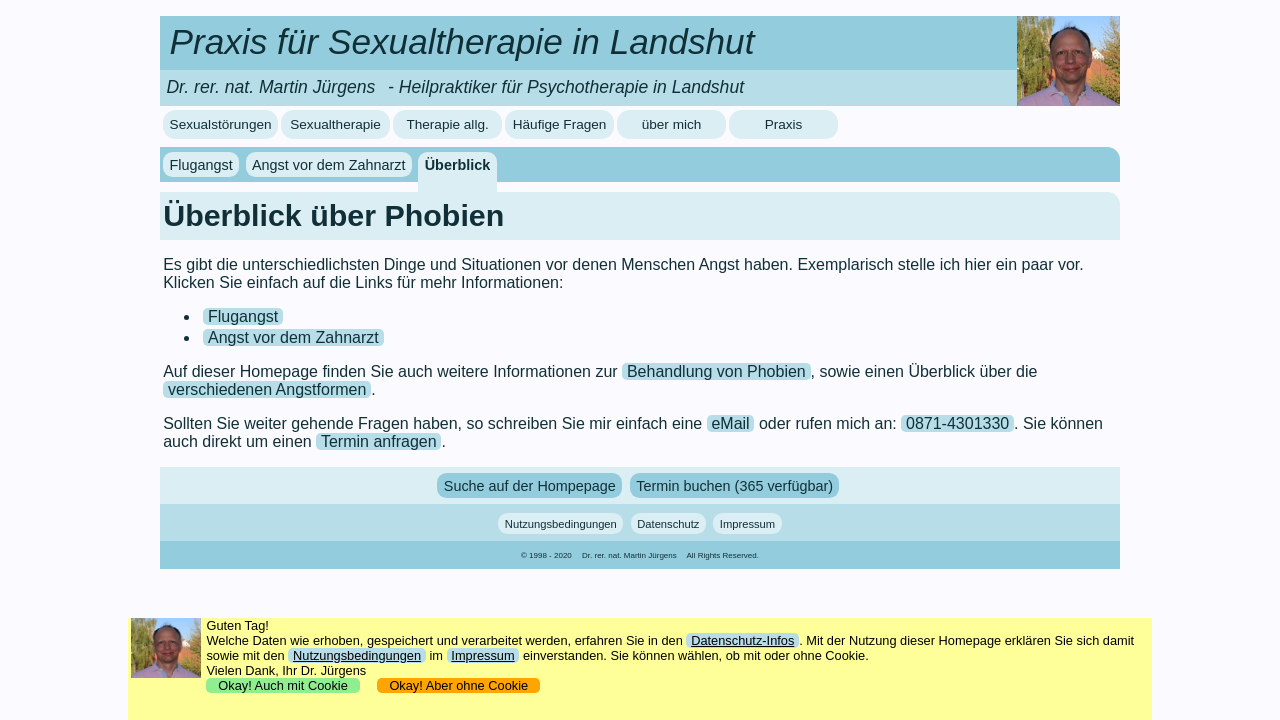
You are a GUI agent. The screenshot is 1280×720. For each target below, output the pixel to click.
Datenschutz (668, 524)
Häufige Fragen (560, 124)
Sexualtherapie (335, 124)
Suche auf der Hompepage (530, 485)
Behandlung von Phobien (716, 371)
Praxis (784, 124)
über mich (672, 124)
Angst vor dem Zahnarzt (329, 165)
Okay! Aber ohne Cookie (458, 685)
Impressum (747, 524)
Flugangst (201, 165)
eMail (730, 423)
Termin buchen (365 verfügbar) (734, 485)
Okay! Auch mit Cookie (283, 685)
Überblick (458, 165)
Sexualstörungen (221, 124)
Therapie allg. (447, 124)
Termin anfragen (379, 441)
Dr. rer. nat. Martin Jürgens (629, 555)
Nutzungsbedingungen (561, 524)
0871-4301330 (957, 423)
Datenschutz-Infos (742, 640)
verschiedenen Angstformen (267, 389)
